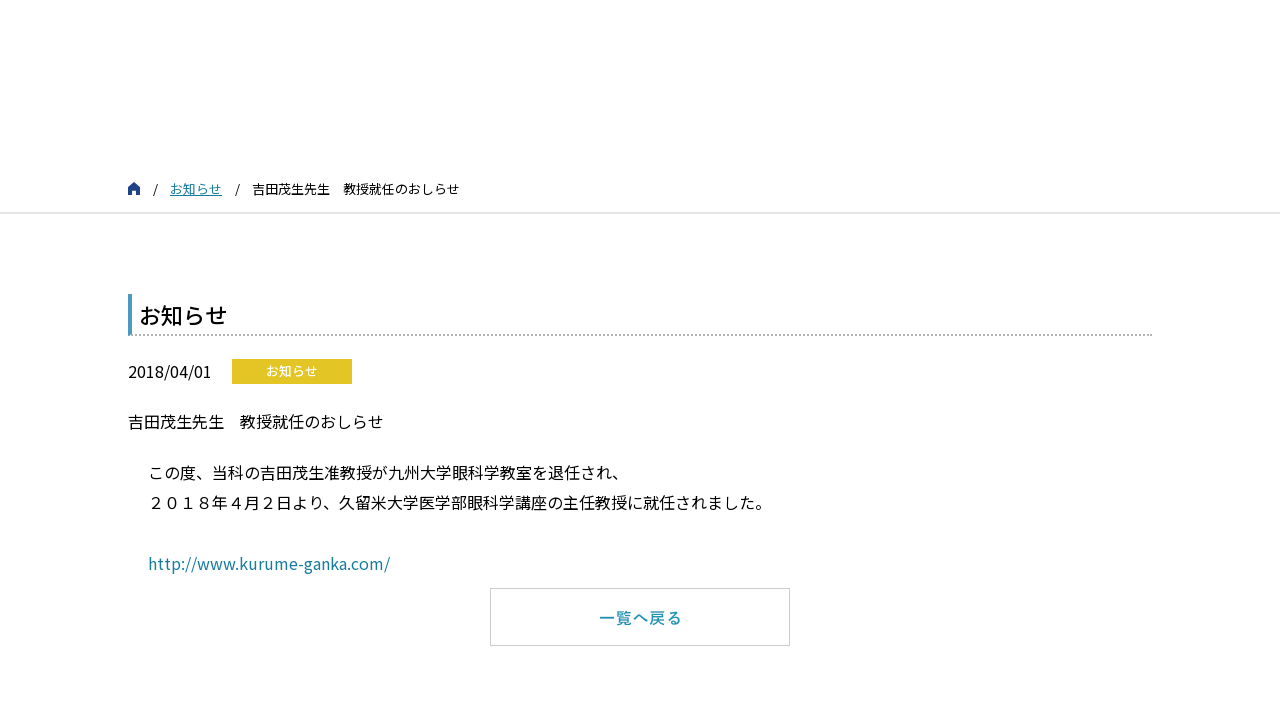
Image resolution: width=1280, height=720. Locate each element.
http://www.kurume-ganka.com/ (271, 563)
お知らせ (196, 188)
